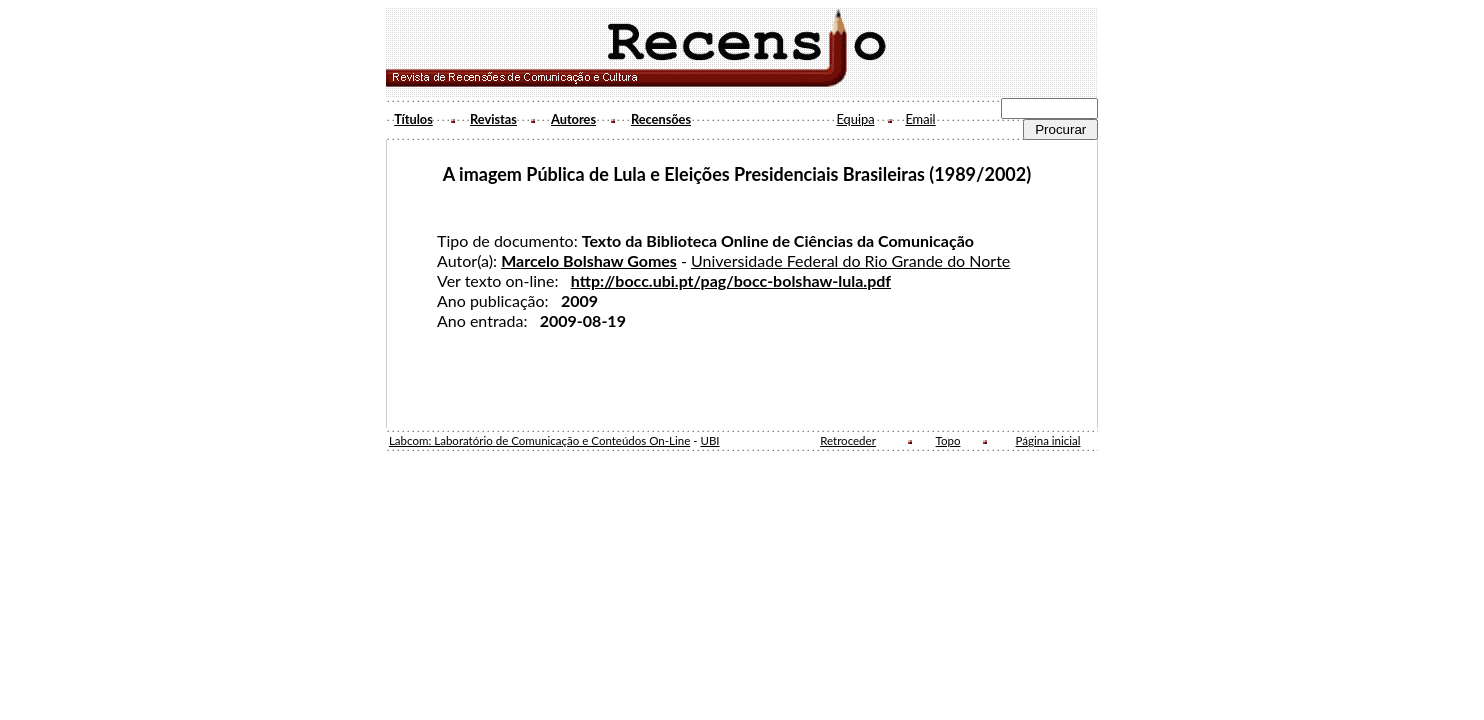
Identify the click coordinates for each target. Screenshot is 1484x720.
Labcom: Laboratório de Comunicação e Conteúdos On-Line (539, 440)
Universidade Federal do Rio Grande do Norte (850, 260)
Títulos (413, 119)
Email (920, 119)
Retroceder (848, 440)
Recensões (661, 119)
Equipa (855, 119)
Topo (948, 440)
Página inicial (1048, 440)
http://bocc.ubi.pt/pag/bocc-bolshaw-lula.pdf (731, 280)
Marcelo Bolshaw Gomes (589, 260)
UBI (709, 440)
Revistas (493, 119)
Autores (573, 119)
